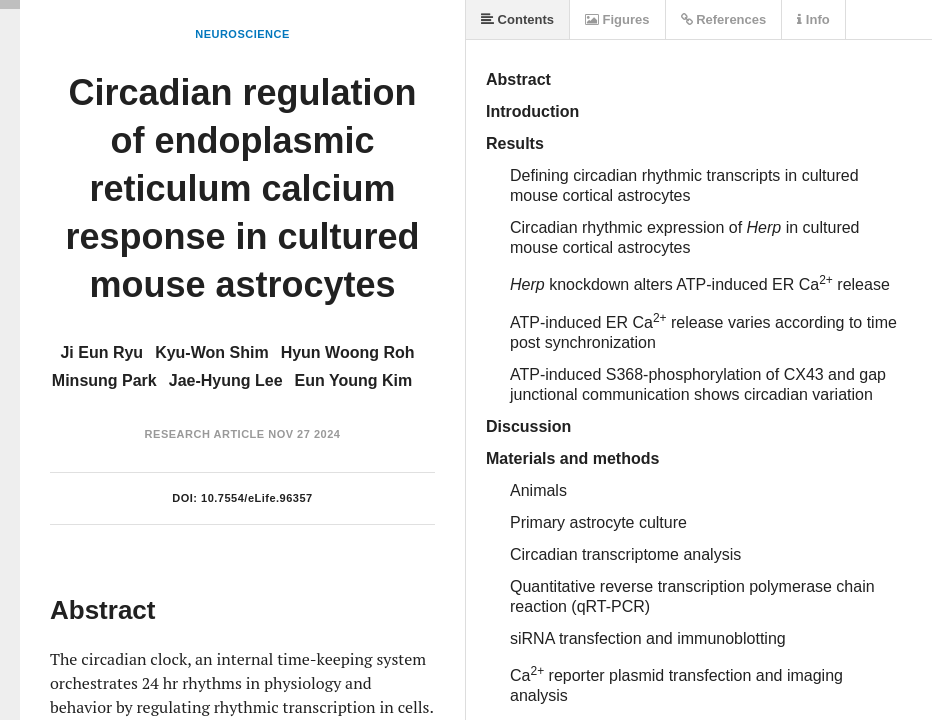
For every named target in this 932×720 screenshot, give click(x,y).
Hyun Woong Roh (348, 352)
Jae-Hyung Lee (226, 380)
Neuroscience (242, 34)
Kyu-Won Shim (211, 352)
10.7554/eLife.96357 (257, 498)
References (724, 19)
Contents (517, 19)
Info (813, 19)
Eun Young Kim (354, 380)
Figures (617, 19)
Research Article (205, 434)
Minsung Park (104, 380)
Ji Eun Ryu (101, 352)
